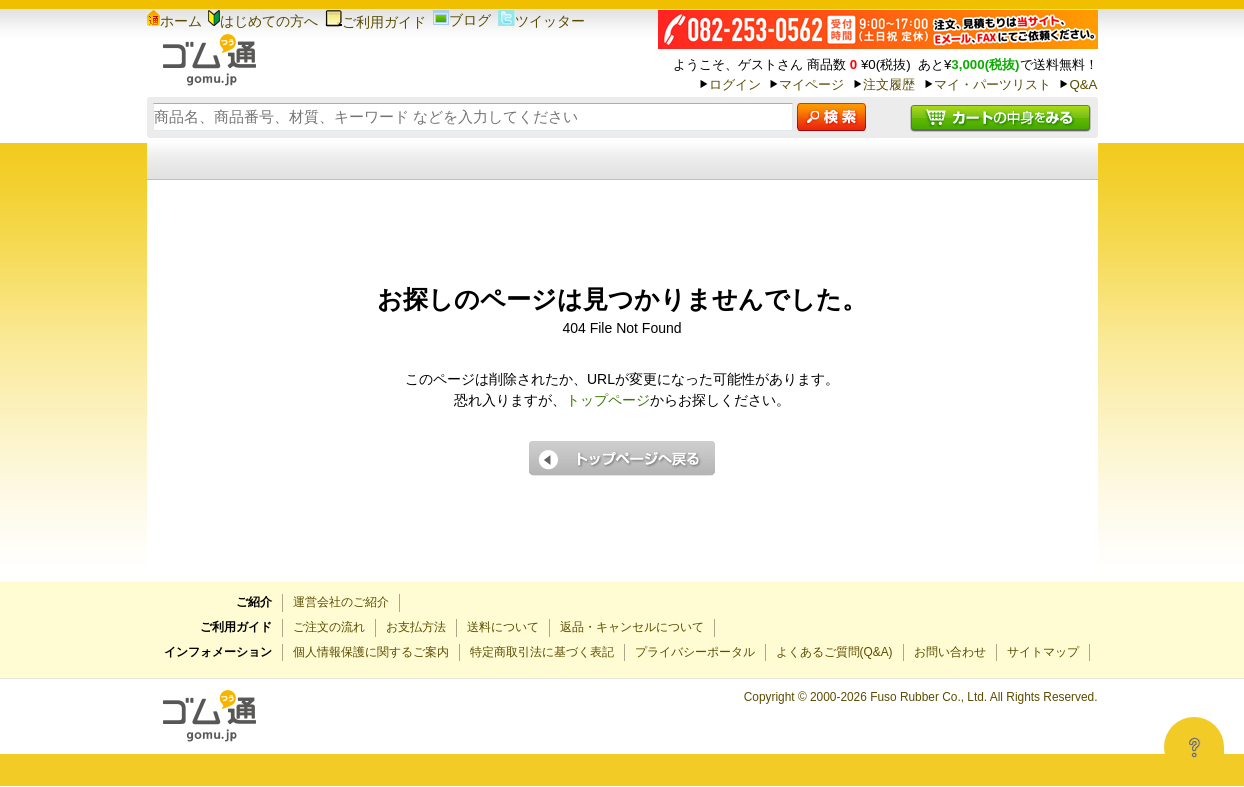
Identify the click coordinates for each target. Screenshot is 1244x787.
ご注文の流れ (329, 627)
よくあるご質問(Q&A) (834, 652)
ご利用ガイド (375, 22)
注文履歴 (889, 84)
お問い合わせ (950, 652)
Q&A (1083, 84)
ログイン (735, 84)
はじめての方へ (263, 21)
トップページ (608, 400)
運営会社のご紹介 (341, 602)
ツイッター (541, 21)
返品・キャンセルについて (632, 627)
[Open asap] (1194, 747)
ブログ (462, 20)
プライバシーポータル (695, 652)
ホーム (174, 21)
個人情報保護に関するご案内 (371, 652)
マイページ (811, 84)
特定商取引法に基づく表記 (542, 652)
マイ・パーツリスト (992, 84)
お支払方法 (416, 627)
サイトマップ (1043, 652)
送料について (503, 627)
